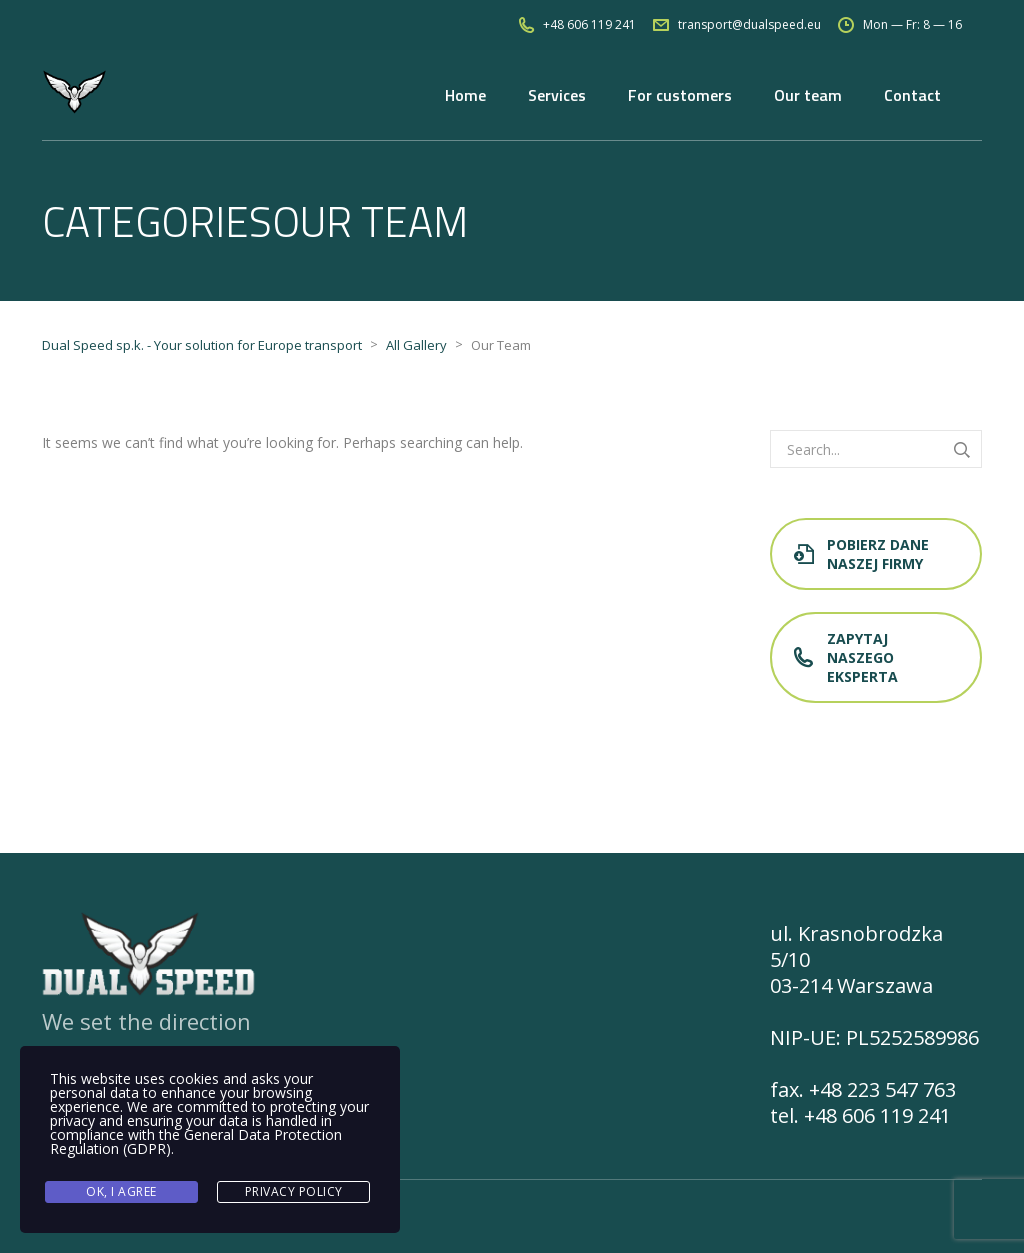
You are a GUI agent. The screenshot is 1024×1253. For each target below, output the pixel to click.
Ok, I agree (121, 1191)
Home (465, 95)
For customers (680, 95)
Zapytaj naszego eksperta (846, 657)
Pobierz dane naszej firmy (861, 554)
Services (557, 95)
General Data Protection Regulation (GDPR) (196, 1141)
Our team (808, 95)
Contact (912, 95)
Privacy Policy (294, 1191)
